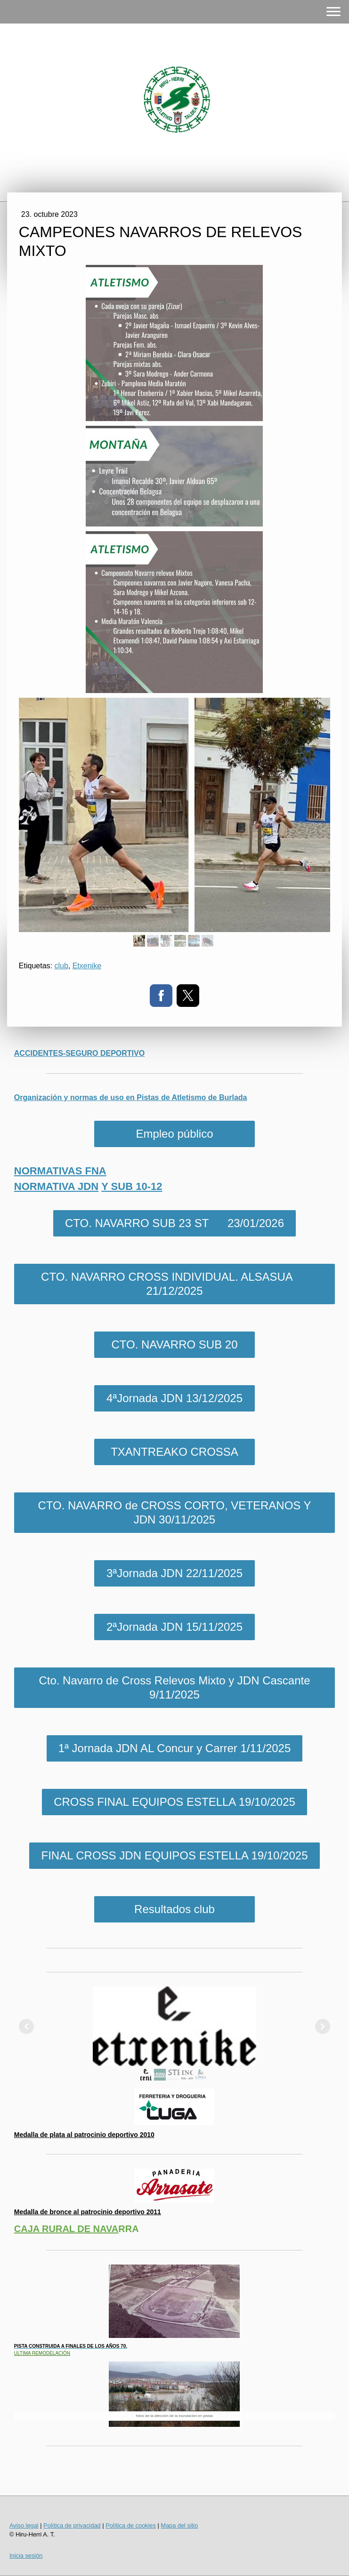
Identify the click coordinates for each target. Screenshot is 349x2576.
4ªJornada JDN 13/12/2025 (174, 1398)
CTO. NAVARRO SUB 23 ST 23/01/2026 (174, 1223)
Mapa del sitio (179, 2525)
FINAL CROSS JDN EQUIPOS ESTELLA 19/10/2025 (174, 1855)
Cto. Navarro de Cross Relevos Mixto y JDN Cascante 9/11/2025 (174, 1687)
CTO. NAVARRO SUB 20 (174, 1344)
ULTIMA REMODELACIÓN (42, 2353)
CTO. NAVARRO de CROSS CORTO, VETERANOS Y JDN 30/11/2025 (174, 1512)
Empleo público (174, 1133)
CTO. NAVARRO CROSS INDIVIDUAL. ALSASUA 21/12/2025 (174, 1283)
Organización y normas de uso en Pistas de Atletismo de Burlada (130, 1097)
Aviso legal (24, 2525)
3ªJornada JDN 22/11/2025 (174, 1573)
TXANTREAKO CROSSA (174, 1451)
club (61, 966)
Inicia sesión (25, 2555)
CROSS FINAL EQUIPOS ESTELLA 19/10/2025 (174, 1801)
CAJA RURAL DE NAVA (66, 2229)
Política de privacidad (72, 2525)
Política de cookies (131, 2525)
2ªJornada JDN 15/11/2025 (174, 1626)
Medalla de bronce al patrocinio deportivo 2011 (87, 2212)
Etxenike (87, 966)
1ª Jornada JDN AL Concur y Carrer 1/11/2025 (174, 1748)
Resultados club (174, 1909)
